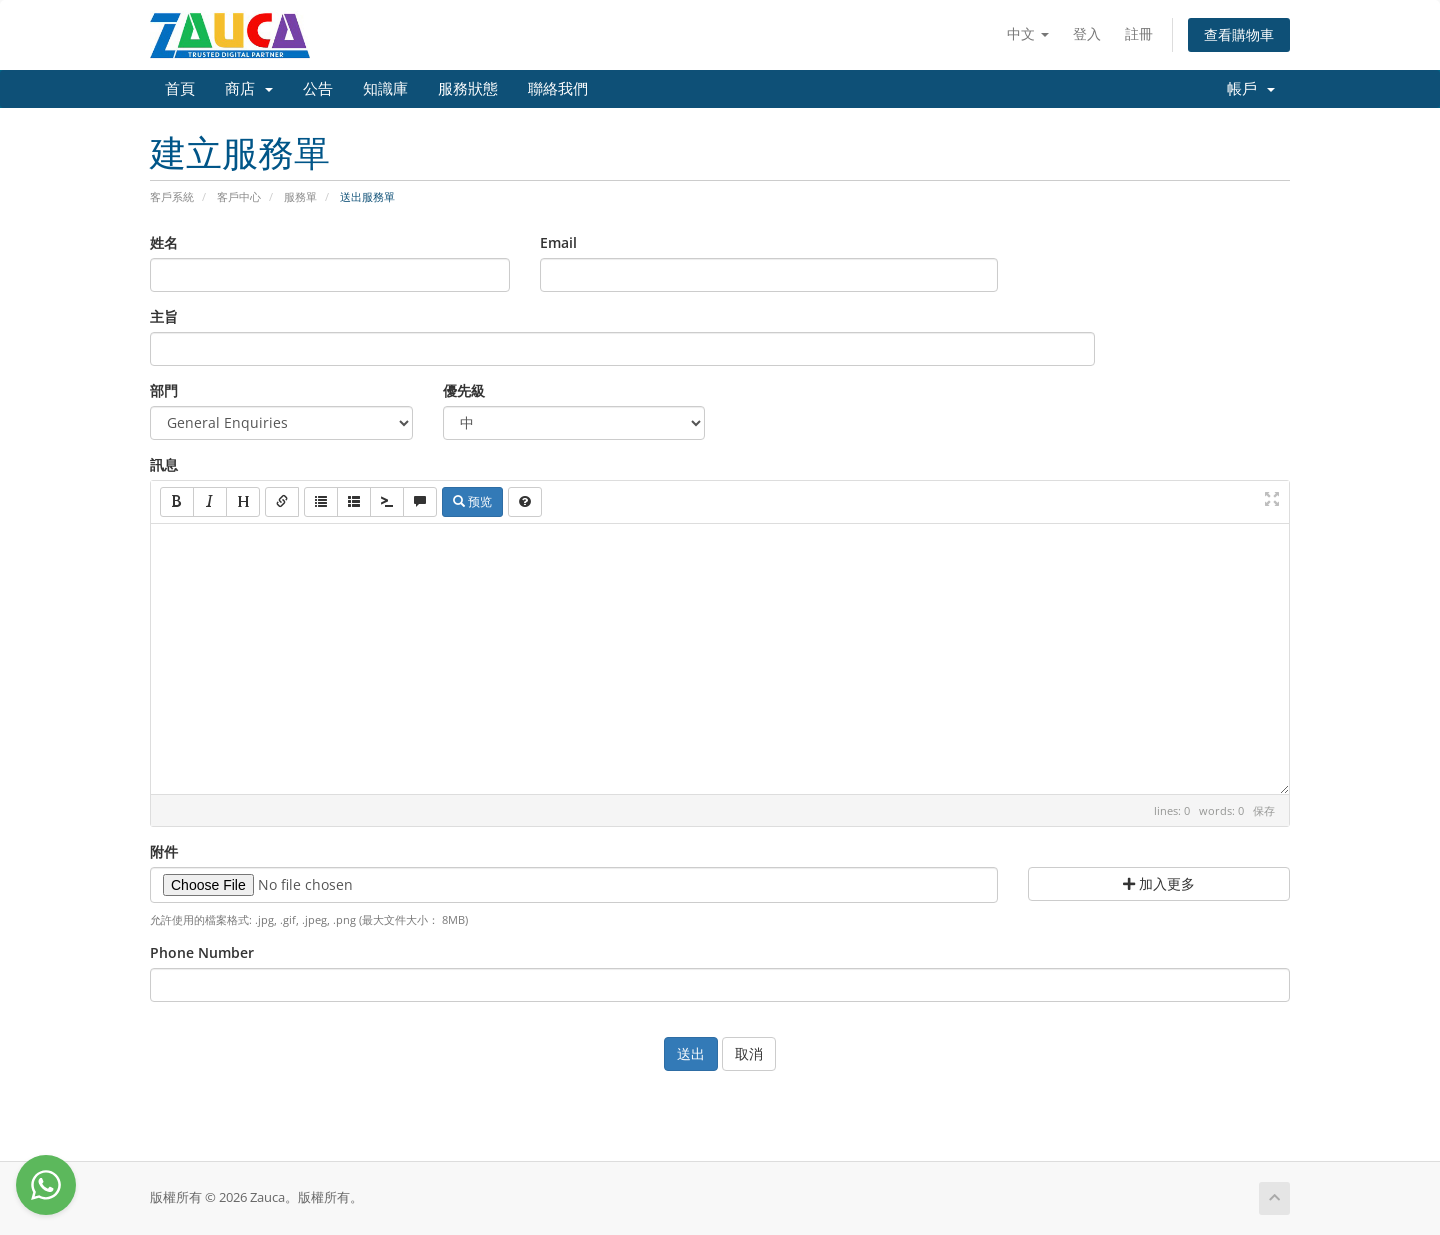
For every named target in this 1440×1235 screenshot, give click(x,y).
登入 (1087, 33)
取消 (749, 1053)
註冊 (1139, 33)
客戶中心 (239, 196)
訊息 (164, 464)
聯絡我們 (558, 89)
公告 (318, 89)
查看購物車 (1239, 34)
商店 (249, 89)
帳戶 (1251, 89)
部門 (164, 390)
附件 (164, 851)
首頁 (180, 89)
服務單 (300, 196)
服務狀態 (468, 89)
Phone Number (202, 952)
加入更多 (1159, 883)
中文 (1028, 33)
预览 (472, 501)
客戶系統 (172, 196)
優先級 (464, 390)
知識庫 (385, 89)
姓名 (164, 242)
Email (558, 242)
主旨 (164, 316)
